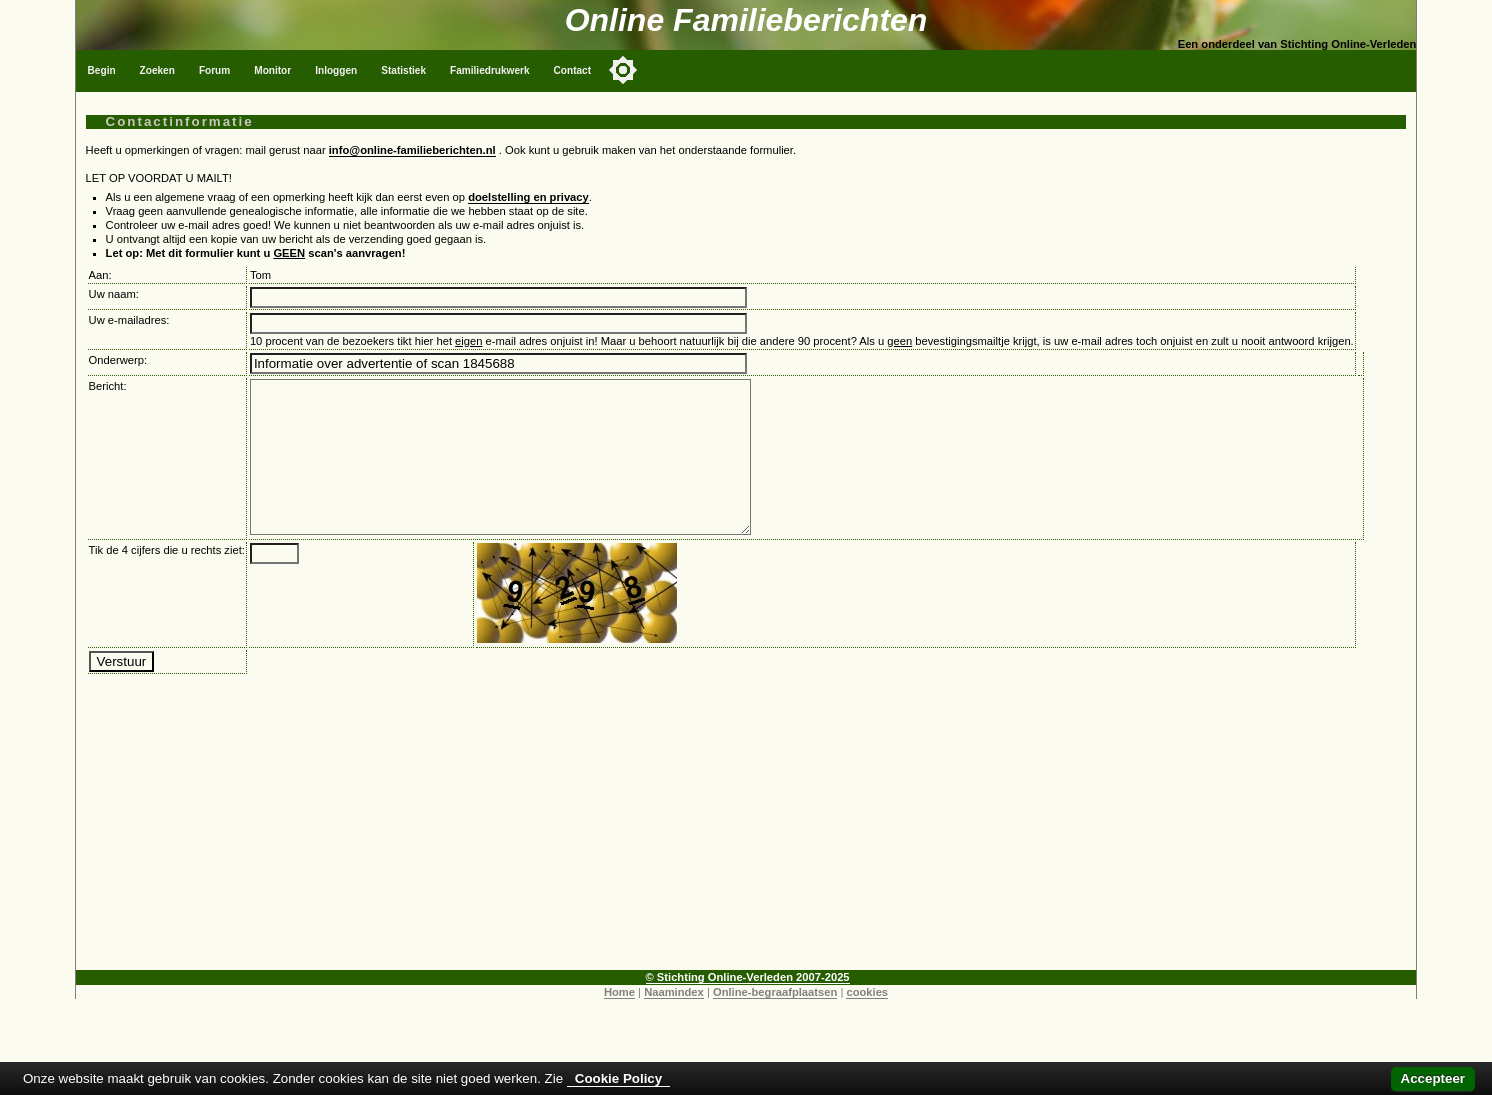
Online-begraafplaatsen (775, 1022)
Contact (573, 70)
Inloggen (336, 70)
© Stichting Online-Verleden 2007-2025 (748, 1007)
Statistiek (403, 70)
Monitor (272, 70)
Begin (102, 70)
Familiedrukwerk (490, 70)
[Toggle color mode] (623, 70)
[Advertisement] (746, 860)
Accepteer (1433, 1078)
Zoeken (157, 70)
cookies (867, 1022)
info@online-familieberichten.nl (412, 150)
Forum (214, 70)
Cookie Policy (618, 1078)
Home (619, 1022)
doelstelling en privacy (528, 197)
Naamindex (674, 1022)
